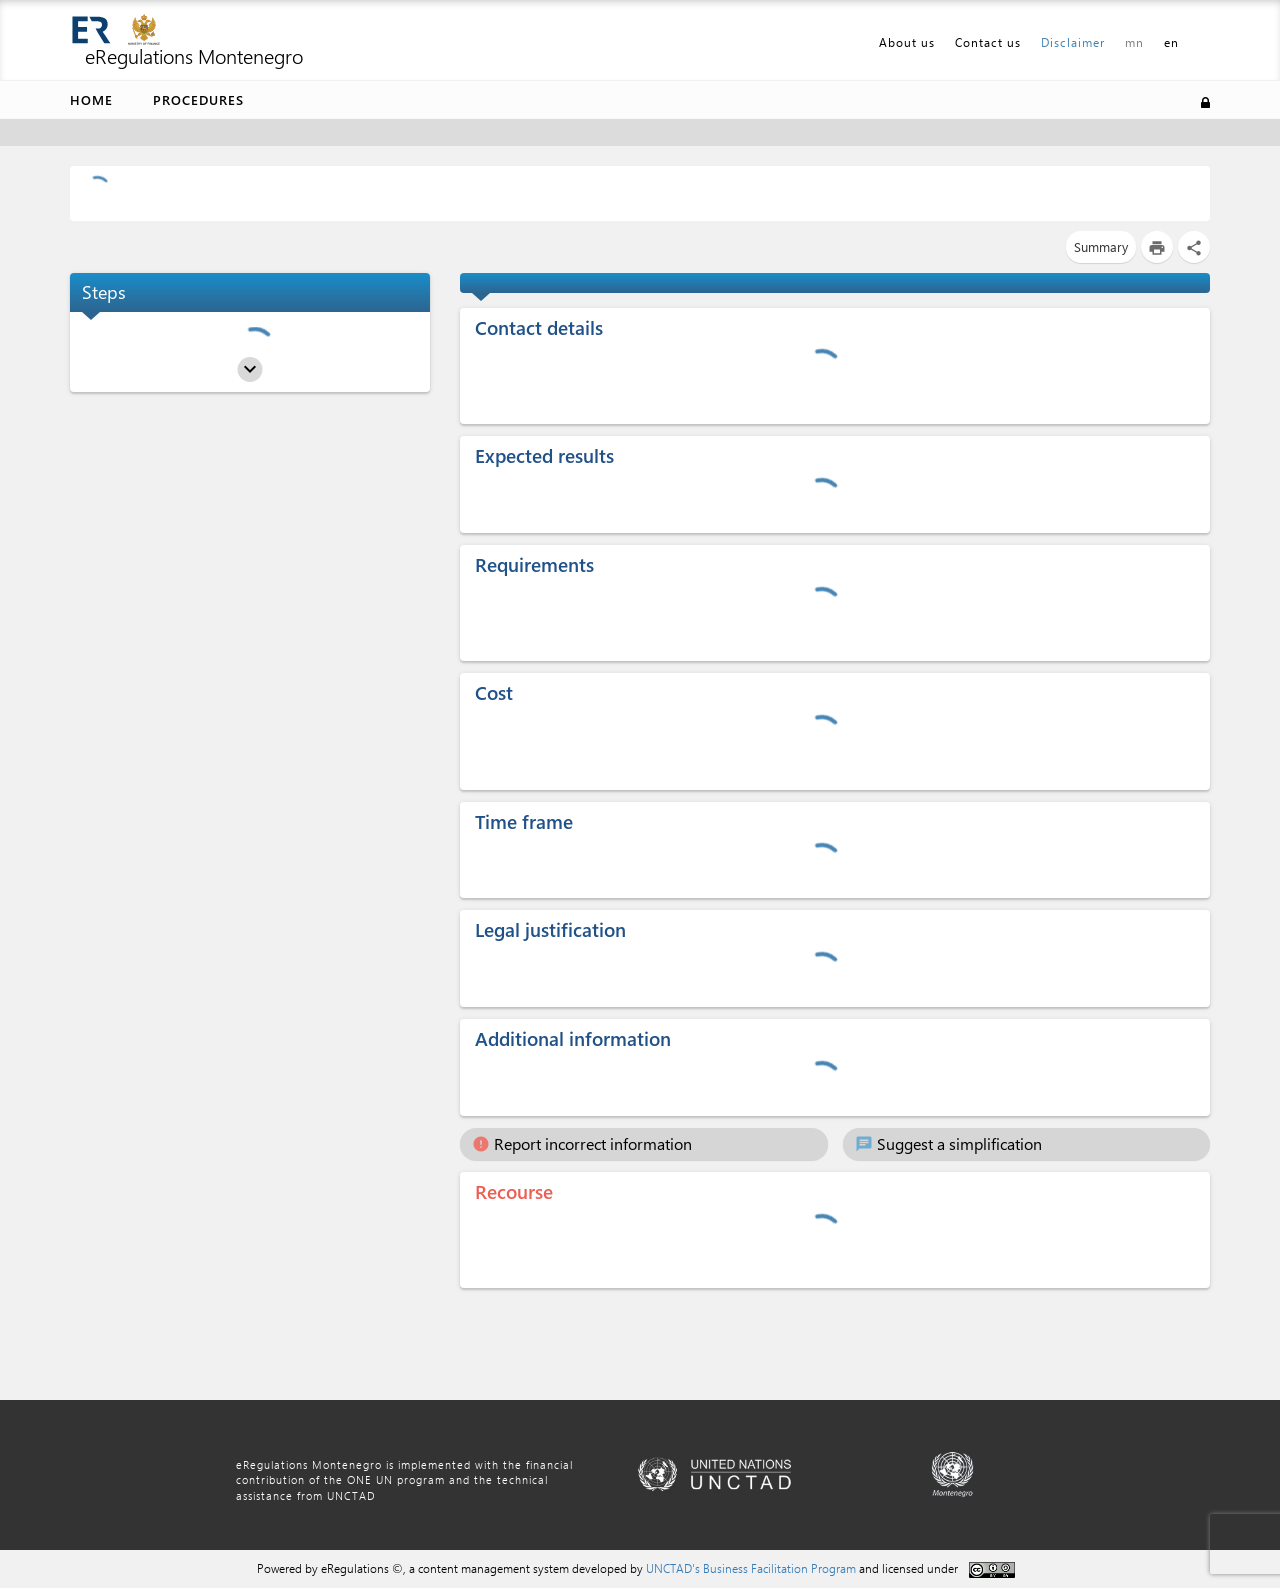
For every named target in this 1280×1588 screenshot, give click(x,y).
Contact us (988, 42)
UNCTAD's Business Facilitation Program (751, 1568)
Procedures (198, 99)
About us (907, 42)
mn (1134, 42)
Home (91, 99)
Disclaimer (1073, 42)
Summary (1101, 246)
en (1171, 42)
